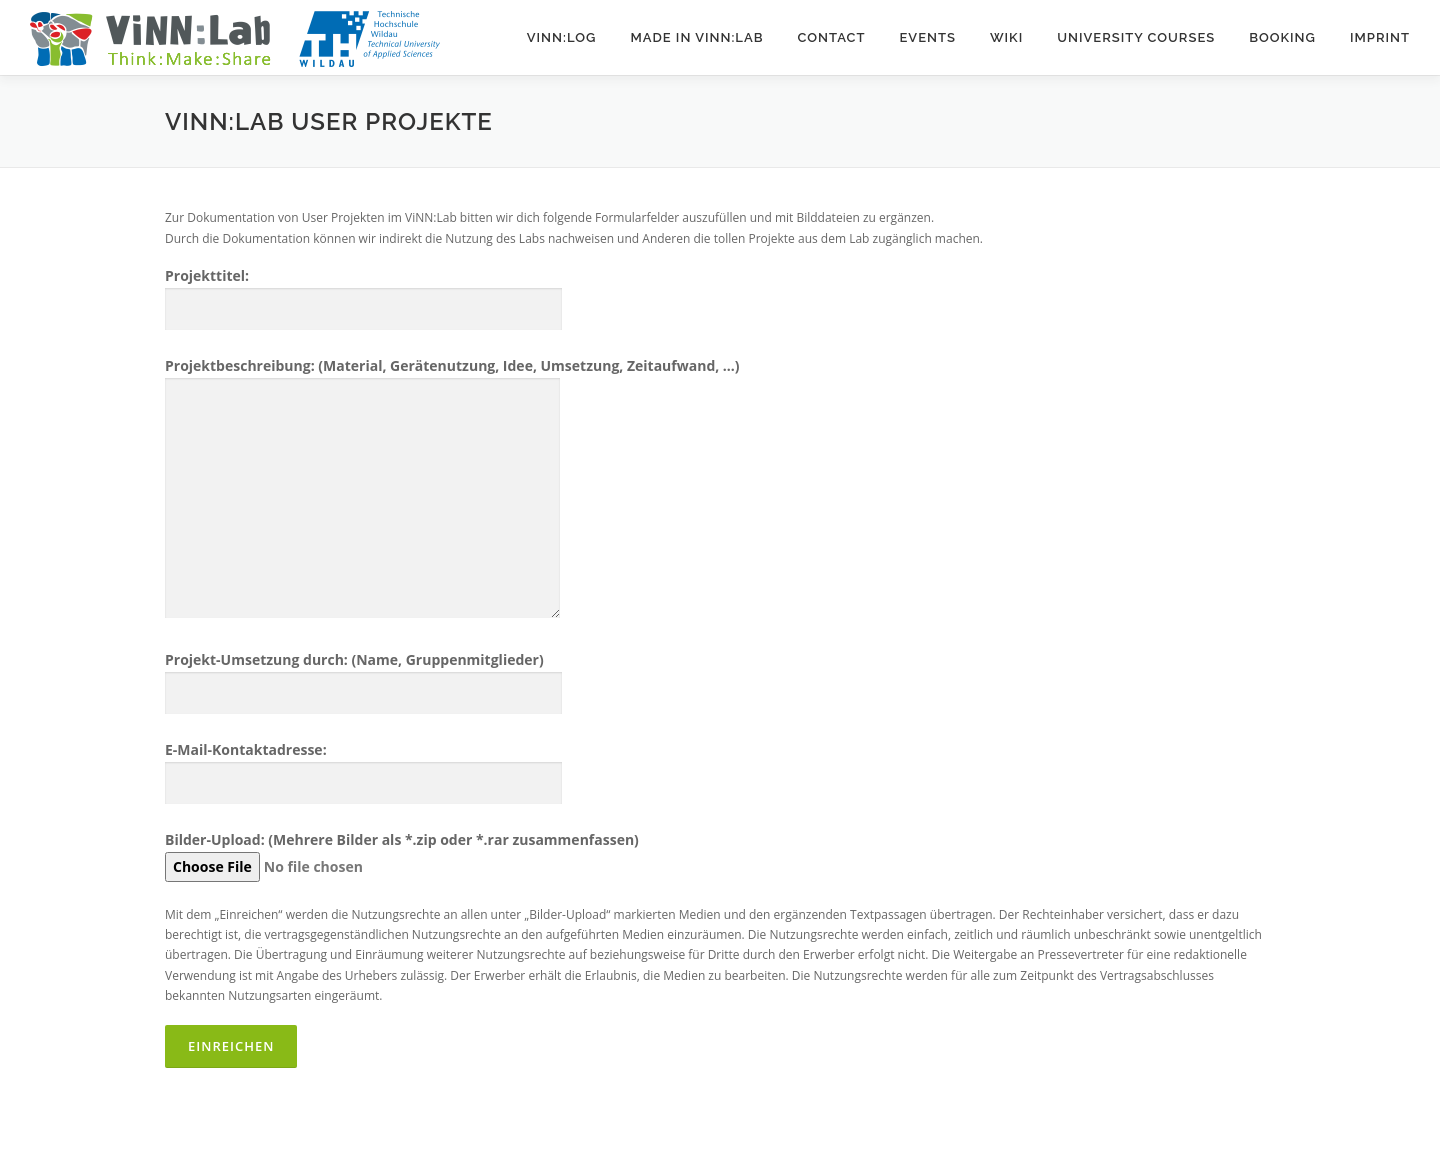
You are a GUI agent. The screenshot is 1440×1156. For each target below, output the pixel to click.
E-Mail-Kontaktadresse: (363, 766)
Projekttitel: (363, 292)
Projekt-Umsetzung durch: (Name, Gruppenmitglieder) (363, 676)
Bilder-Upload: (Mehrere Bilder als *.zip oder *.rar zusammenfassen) (402, 853)
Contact (831, 37)
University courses (1136, 37)
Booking (1282, 37)
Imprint (1380, 37)
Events (927, 37)
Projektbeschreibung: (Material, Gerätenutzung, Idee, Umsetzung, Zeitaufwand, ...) (452, 489)
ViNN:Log (562, 37)
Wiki (1006, 37)
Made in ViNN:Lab (696, 37)
